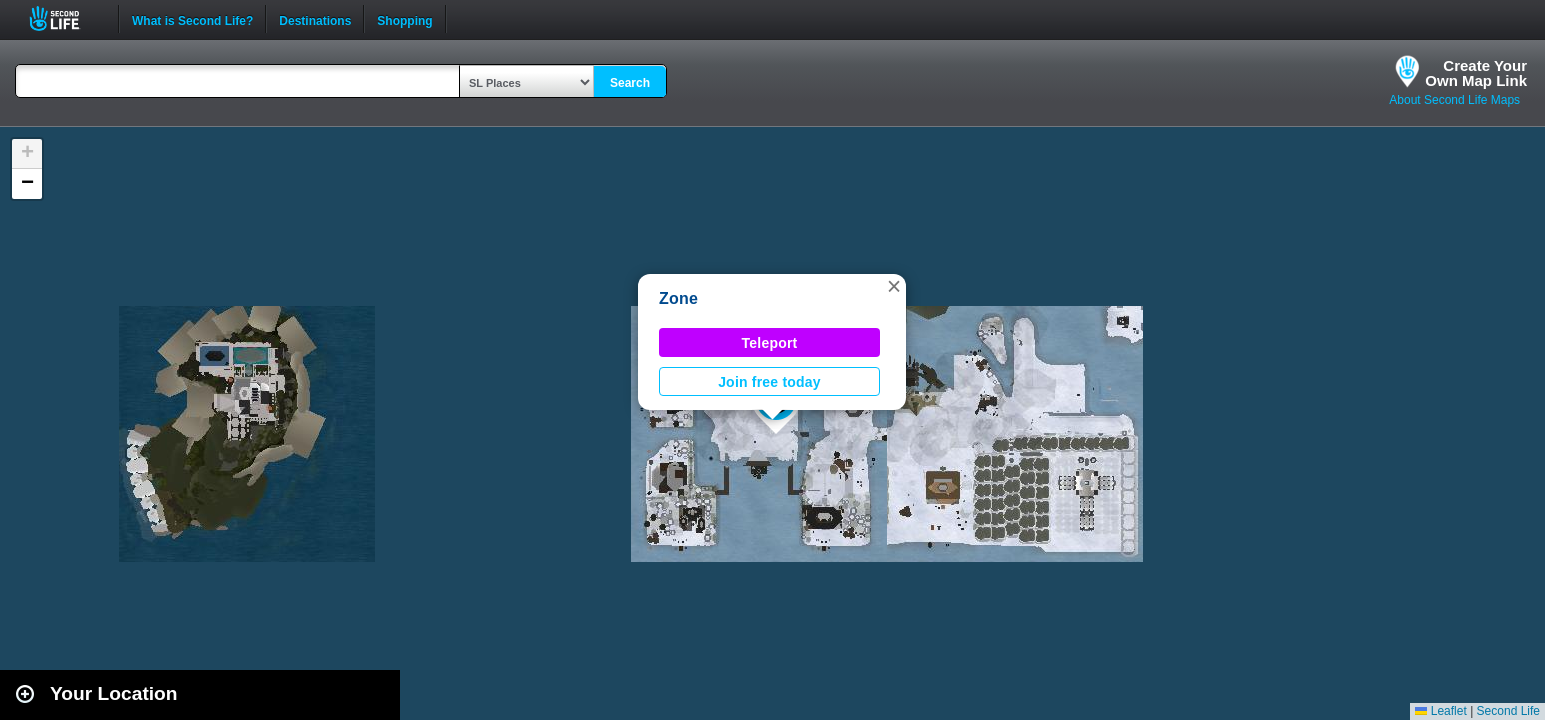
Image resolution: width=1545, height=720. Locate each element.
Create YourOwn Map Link (1476, 73)
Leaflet (1440, 711)
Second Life (65, 18)
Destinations (315, 19)
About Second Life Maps (1454, 100)
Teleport (770, 343)
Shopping (404, 19)
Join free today (769, 382)
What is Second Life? (192, 19)
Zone (678, 298)
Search (630, 83)
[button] (894, 286)
